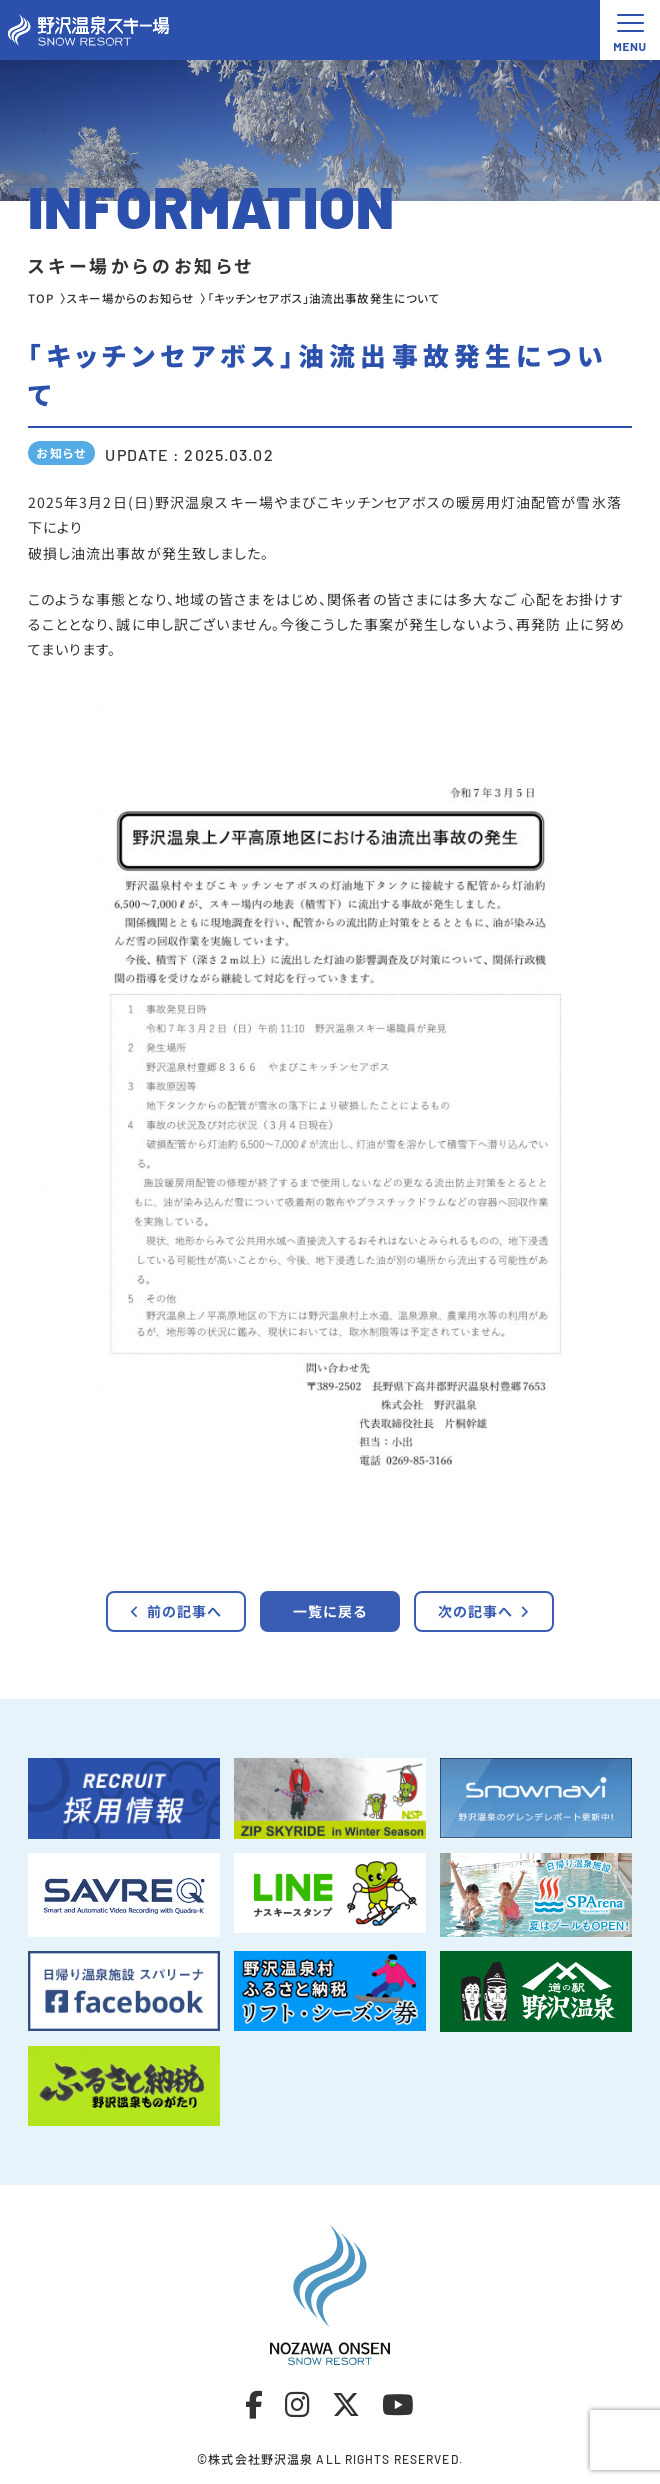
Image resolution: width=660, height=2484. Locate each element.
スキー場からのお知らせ (130, 298)
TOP (41, 298)
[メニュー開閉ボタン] (630, 30)
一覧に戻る (330, 1611)
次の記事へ (484, 1611)
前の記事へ (176, 1611)
